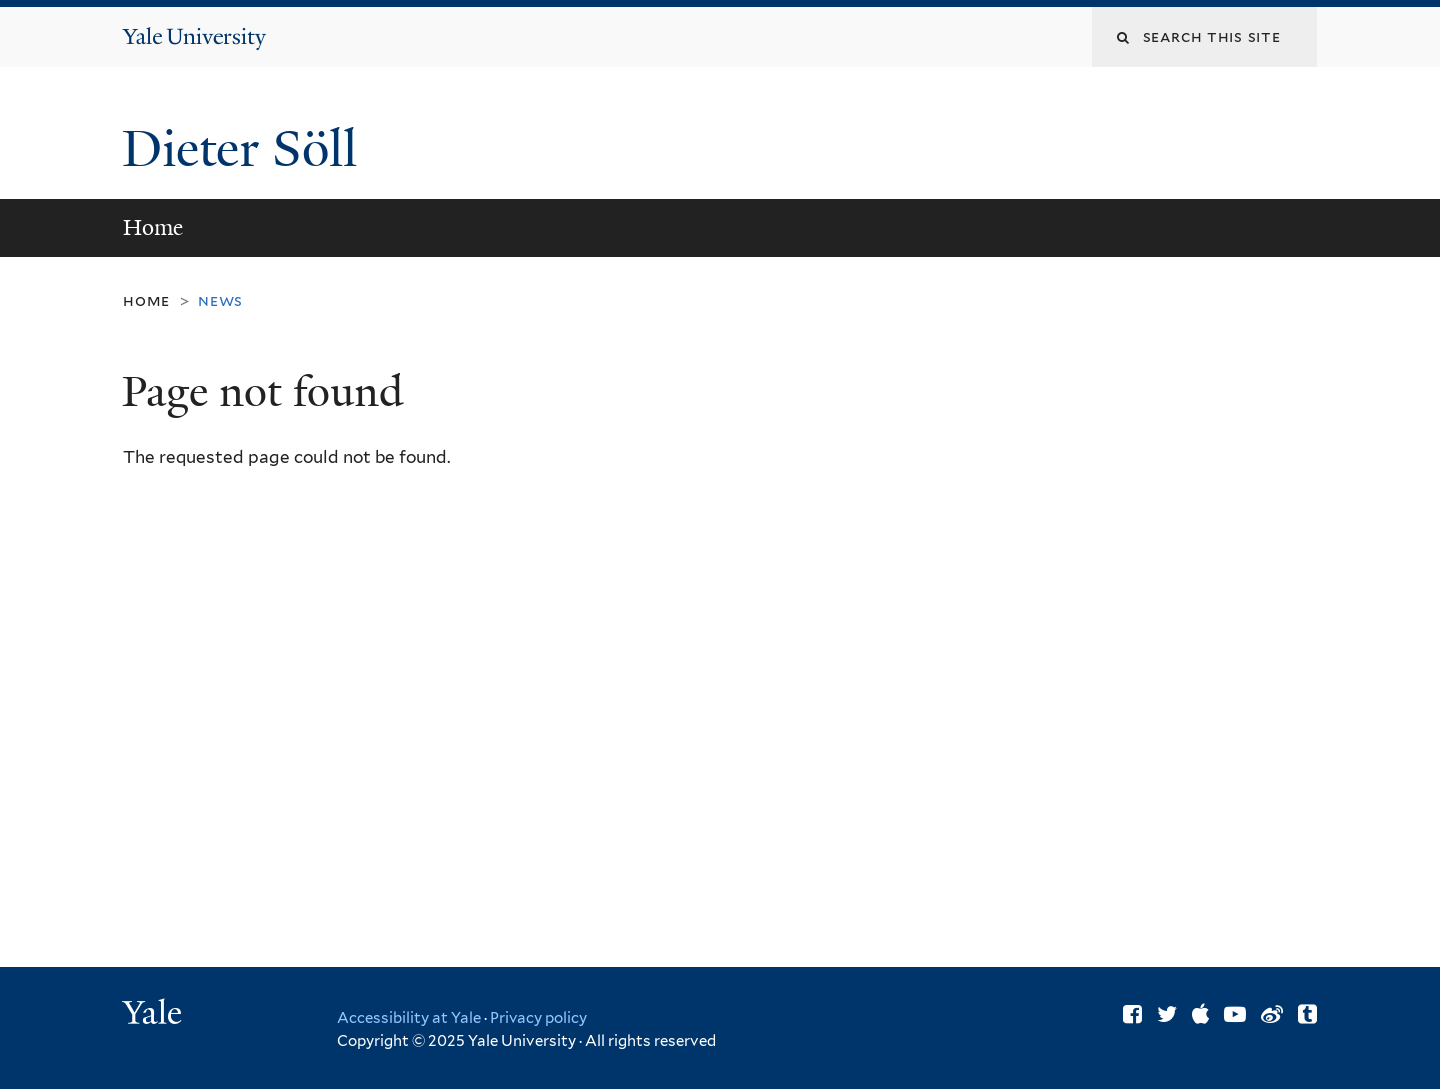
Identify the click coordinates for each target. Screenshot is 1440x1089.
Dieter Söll (246, 149)
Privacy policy (538, 1018)
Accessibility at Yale (409, 1018)
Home (153, 227)
